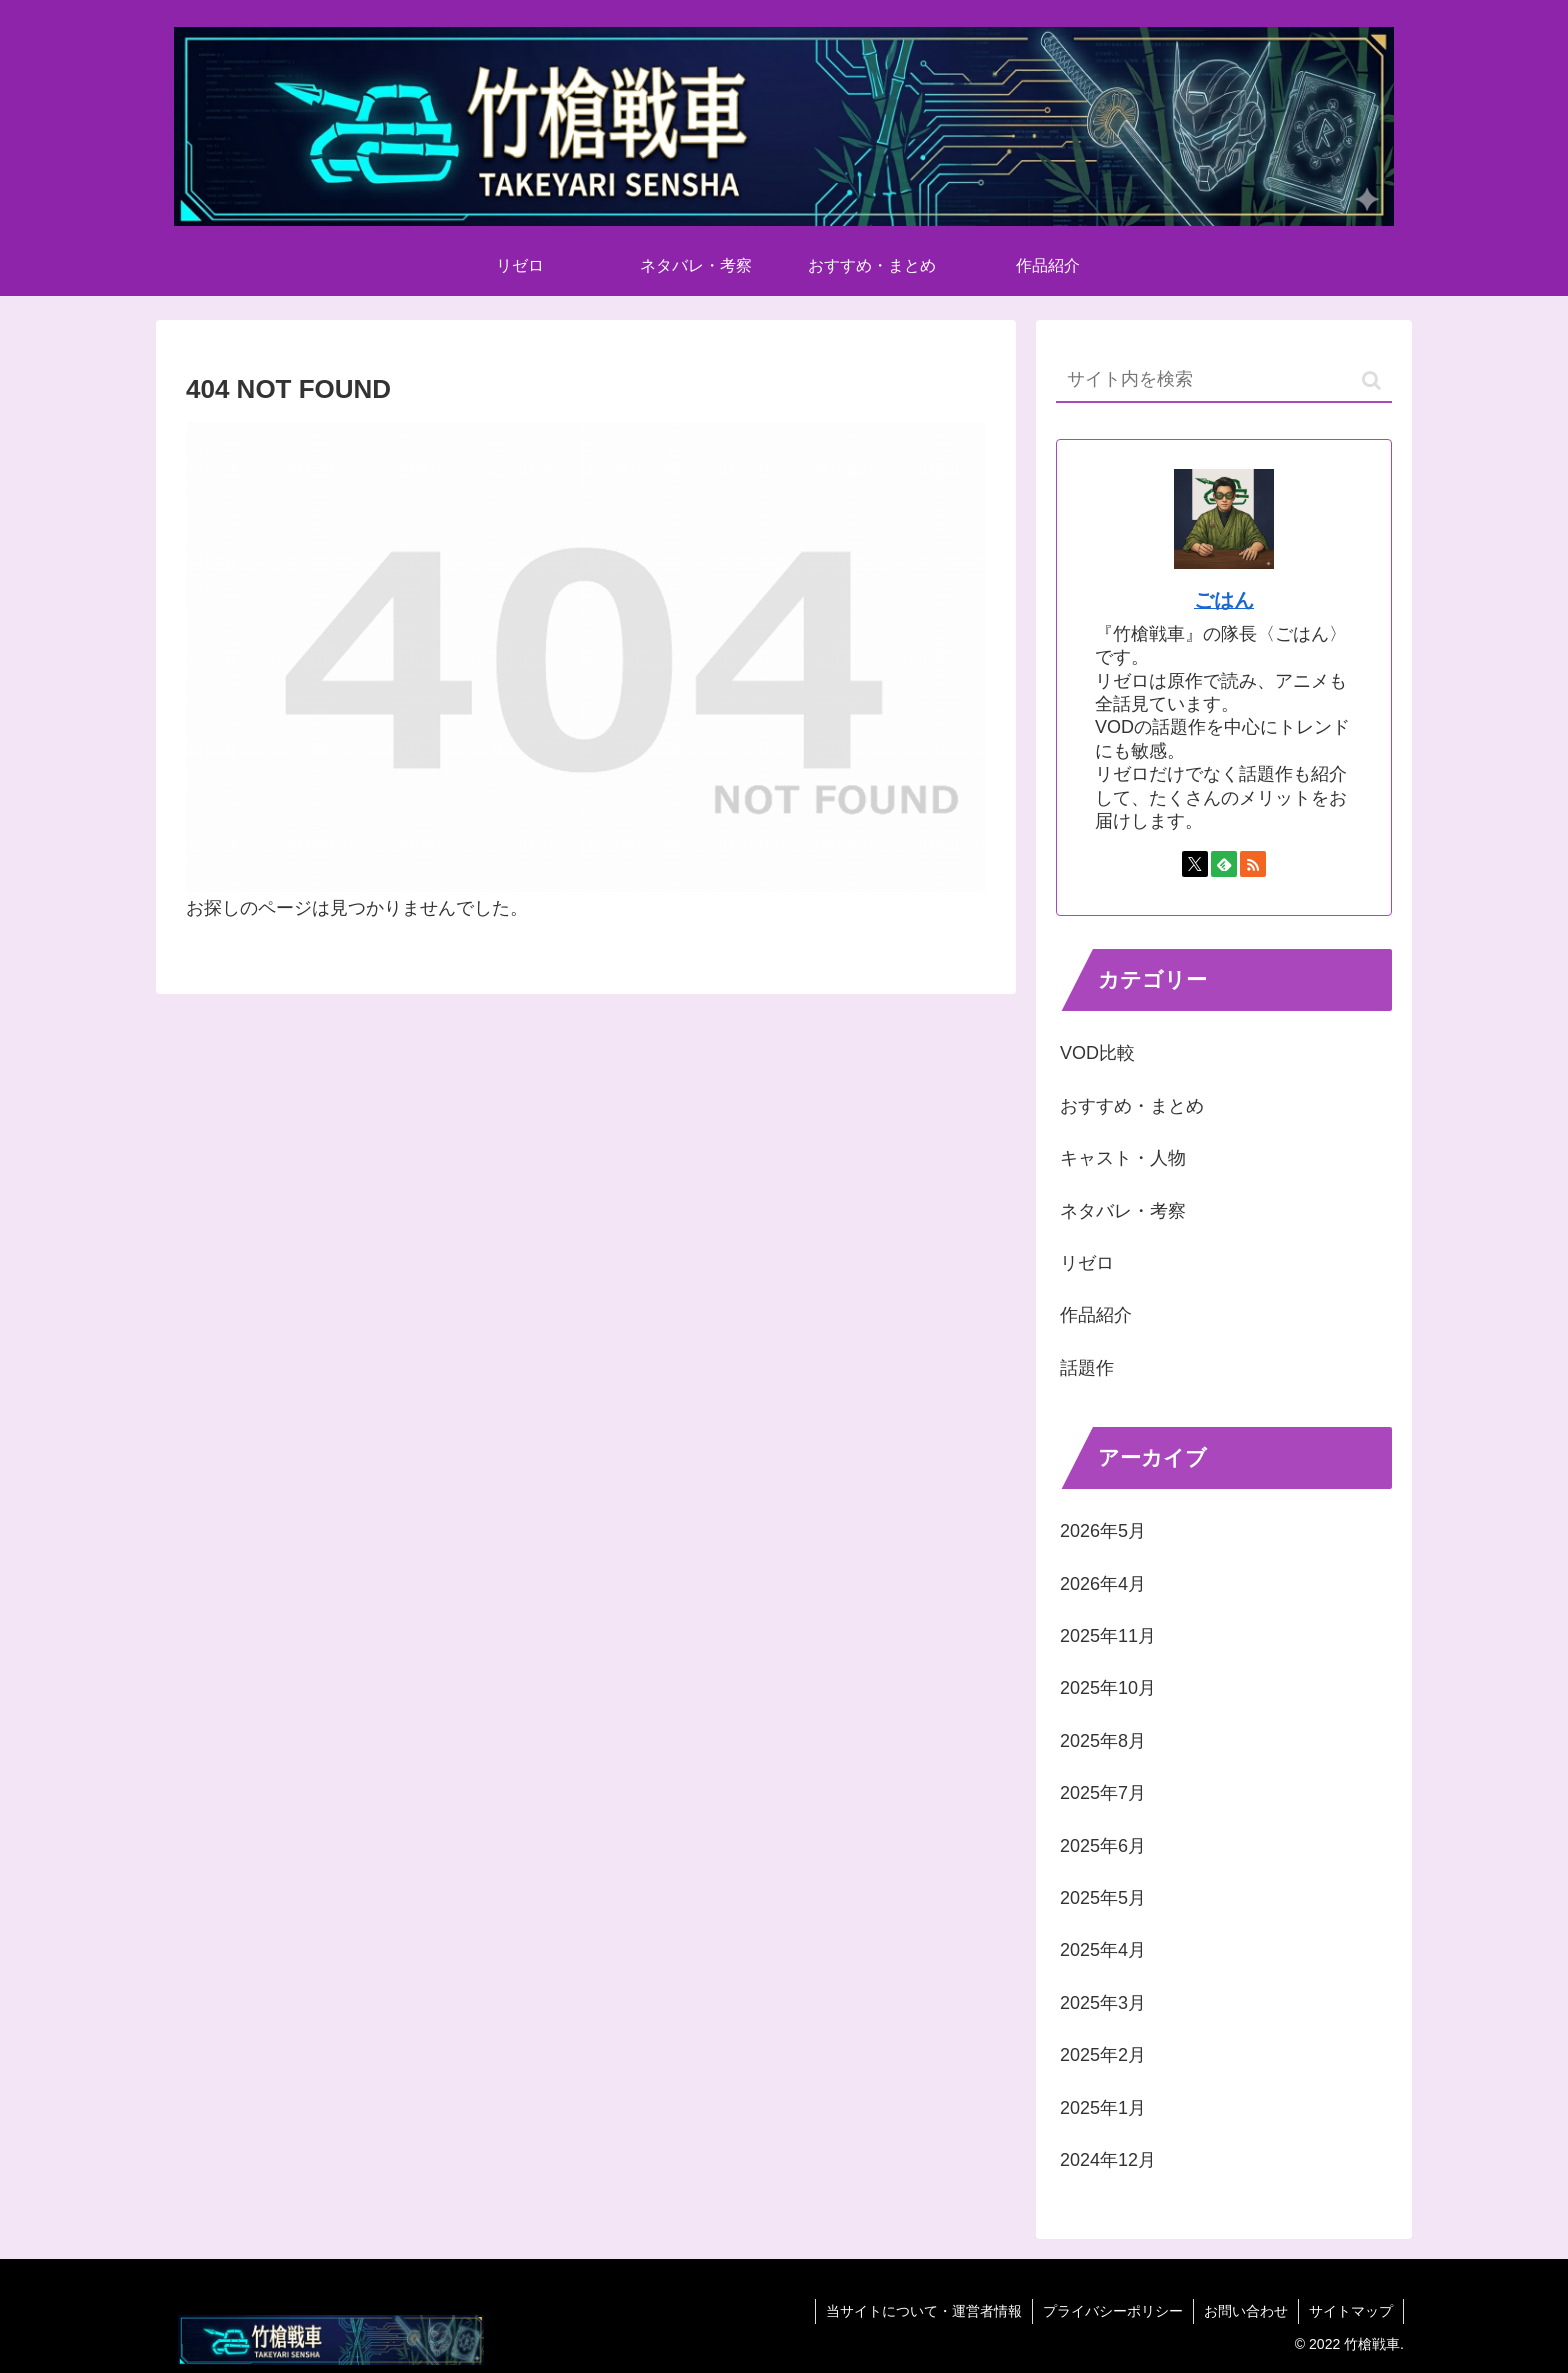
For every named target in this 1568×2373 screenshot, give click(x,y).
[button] (1371, 380)
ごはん (1224, 600)
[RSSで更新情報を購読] (1253, 864)
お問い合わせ (1246, 2311)
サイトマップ (1351, 2311)
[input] (1224, 380)
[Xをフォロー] (1195, 864)
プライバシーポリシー (1113, 2311)
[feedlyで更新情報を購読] (1224, 864)
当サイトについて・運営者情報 (924, 2311)
